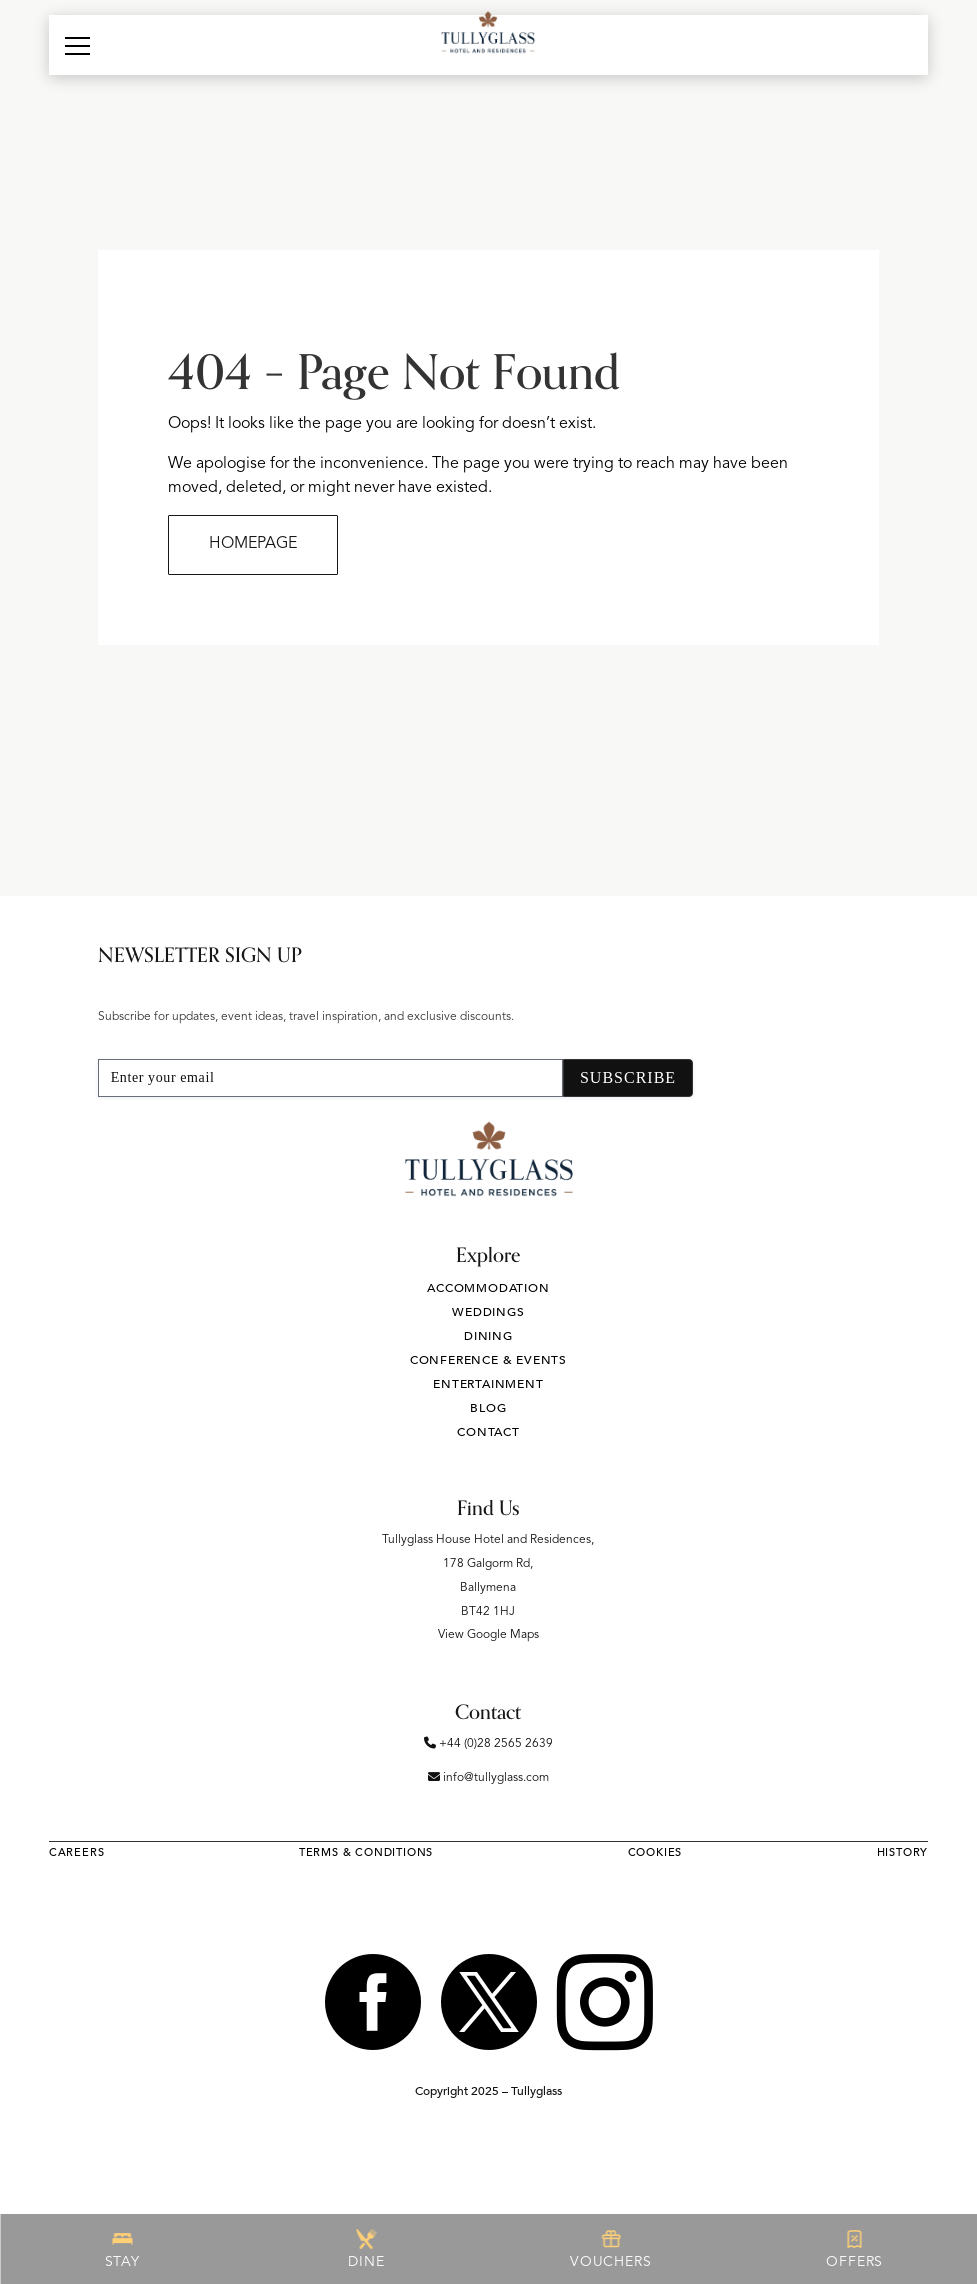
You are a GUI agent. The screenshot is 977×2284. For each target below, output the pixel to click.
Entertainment (488, 1384)
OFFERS (854, 2249)
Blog (488, 1408)
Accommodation (488, 1288)
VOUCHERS (610, 2249)
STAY (122, 2249)
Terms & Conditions (366, 1852)
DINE (366, 2249)
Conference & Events (488, 1360)
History (903, 1852)
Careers (77, 1852)
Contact (488, 1432)
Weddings (488, 1312)
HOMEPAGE (253, 544)
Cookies (655, 1852)
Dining (488, 1336)
